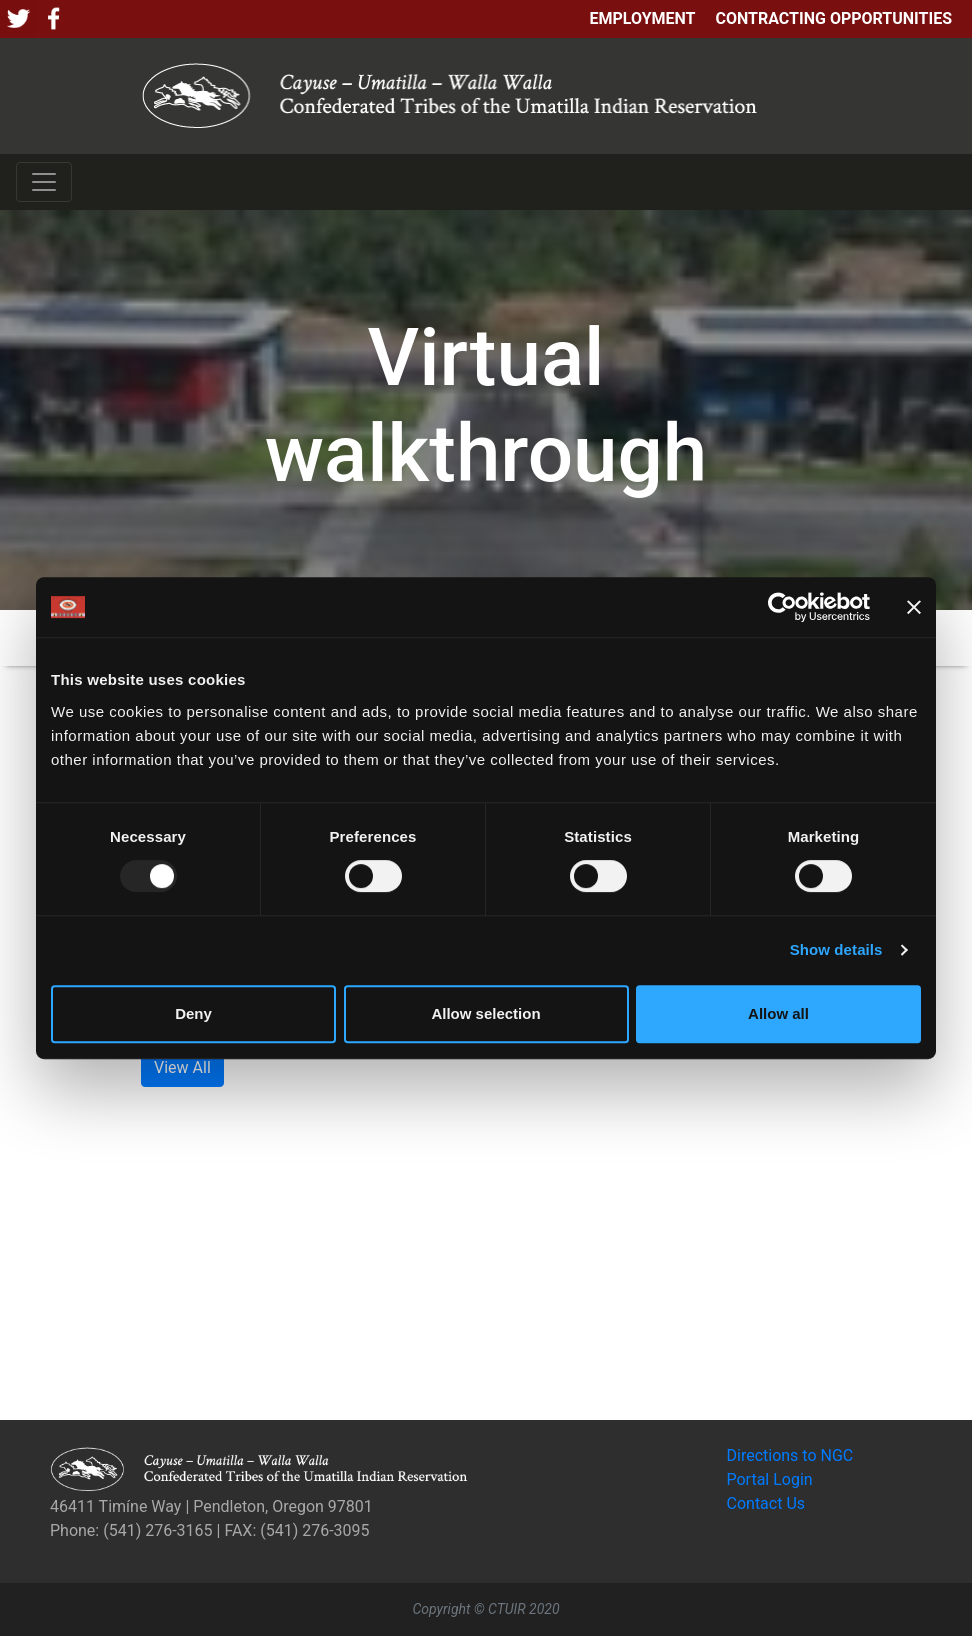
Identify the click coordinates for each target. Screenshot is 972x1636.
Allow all (778, 1013)
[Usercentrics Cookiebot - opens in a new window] (782, 607)
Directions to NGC (790, 1455)
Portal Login (770, 1479)
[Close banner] (914, 607)
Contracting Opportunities (834, 18)
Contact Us (766, 1503)
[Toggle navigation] (44, 182)
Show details (836, 949)
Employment (642, 18)
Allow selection (485, 1013)
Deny (193, 1013)
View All (182, 1067)
